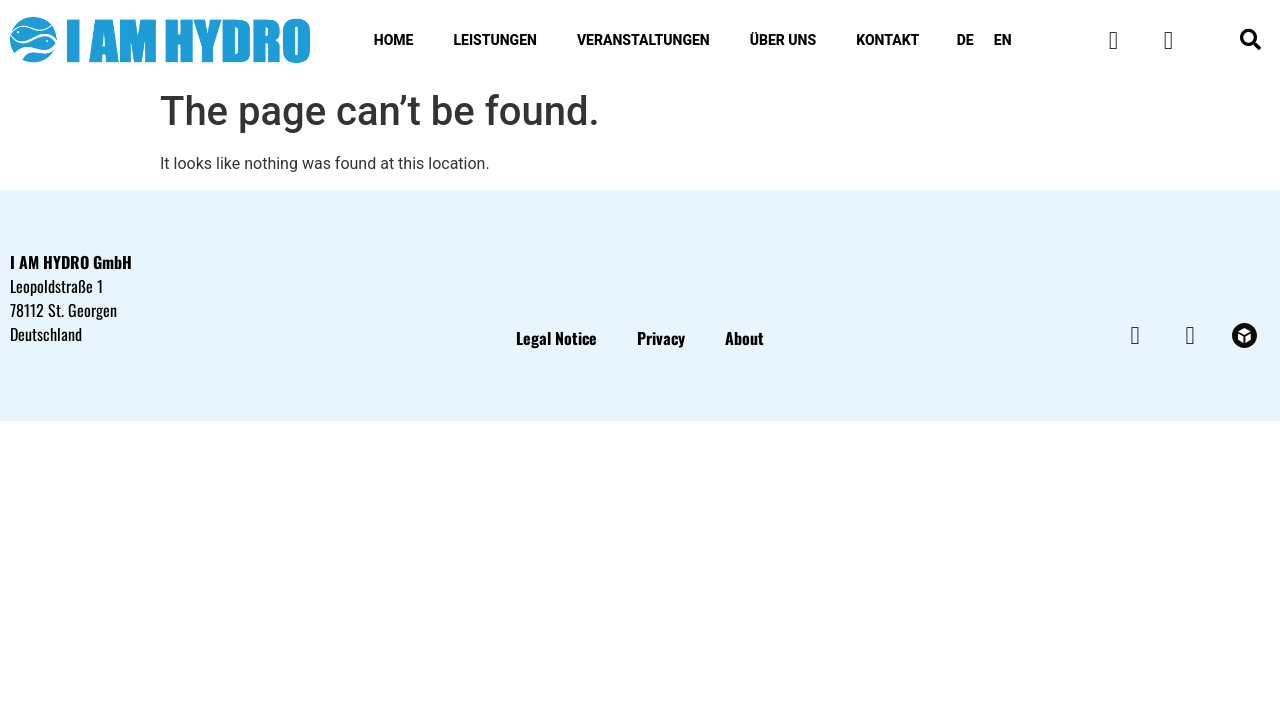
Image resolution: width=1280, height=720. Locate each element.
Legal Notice (556, 338)
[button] (1251, 40)
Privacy (661, 338)
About (744, 338)
